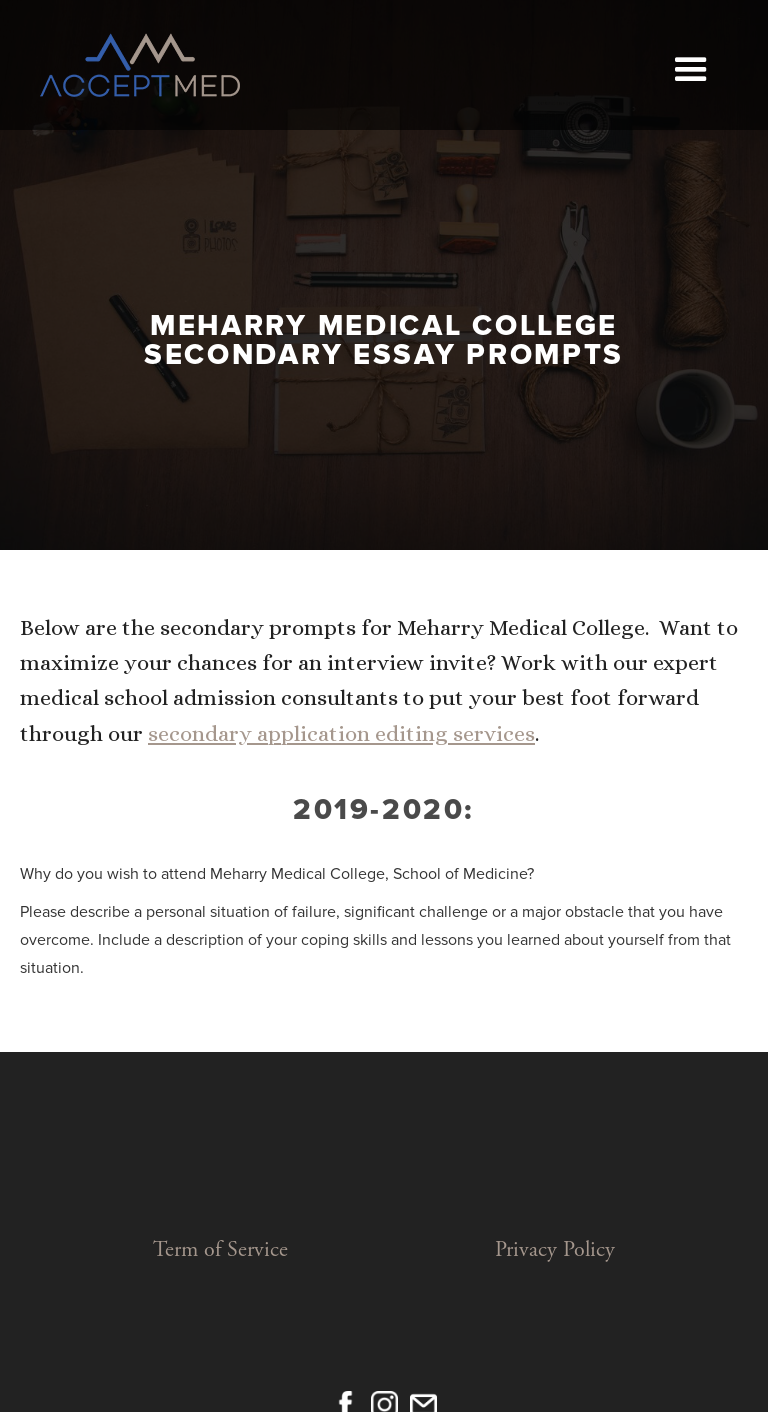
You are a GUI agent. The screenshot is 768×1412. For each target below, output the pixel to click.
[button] (690, 65)
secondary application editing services (341, 733)
